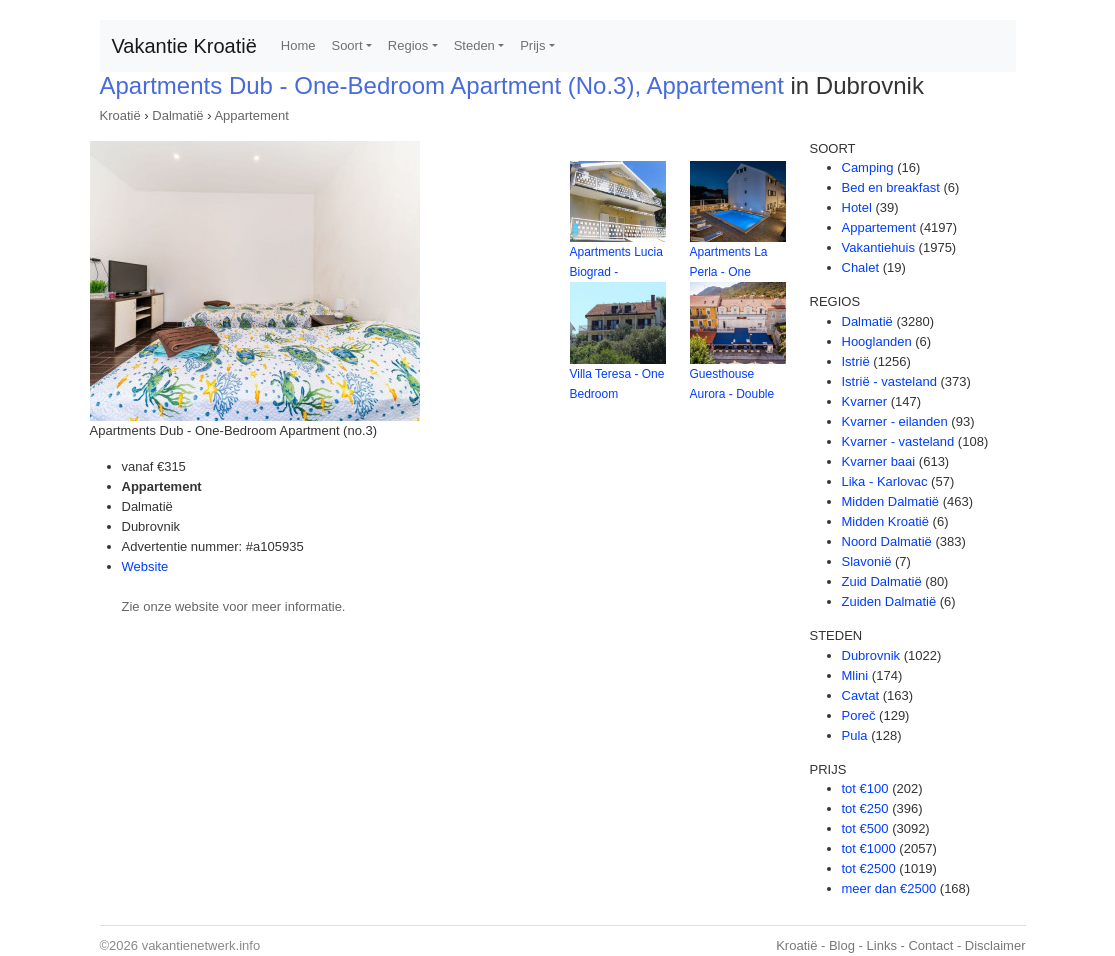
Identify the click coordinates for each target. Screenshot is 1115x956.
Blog (842, 945)
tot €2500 (869, 868)
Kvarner (865, 401)
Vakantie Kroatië (184, 46)
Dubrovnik (871, 655)
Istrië (856, 361)
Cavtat (861, 695)
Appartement (251, 115)
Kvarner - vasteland (898, 441)
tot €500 (865, 828)
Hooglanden (877, 341)
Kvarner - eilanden (895, 421)
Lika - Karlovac (885, 481)
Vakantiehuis (878, 247)
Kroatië (120, 115)
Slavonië (867, 561)
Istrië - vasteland (889, 381)
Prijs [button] (532, 45)
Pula (855, 735)
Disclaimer (995, 945)
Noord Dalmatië (887, 541)
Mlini (855, 675)
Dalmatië (177, 115)
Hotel (857, 207)
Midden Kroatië (885, 521)
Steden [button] (474, 45)
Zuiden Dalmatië (889, 601)
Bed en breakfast (891, 187)
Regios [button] (408, 45)
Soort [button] (346, 45)
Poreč (859, 715)
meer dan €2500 (889, 888)
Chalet (861, 267)
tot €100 (865, 788)
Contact (930, 945)
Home (298, 45)
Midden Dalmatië (891, 501)
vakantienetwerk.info (201, 945)
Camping (868, 167)
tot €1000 (869, 848)
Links (882, 945)
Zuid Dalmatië (882, 581)
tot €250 (865, 808)
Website (145, 566)
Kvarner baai (879, 461)
